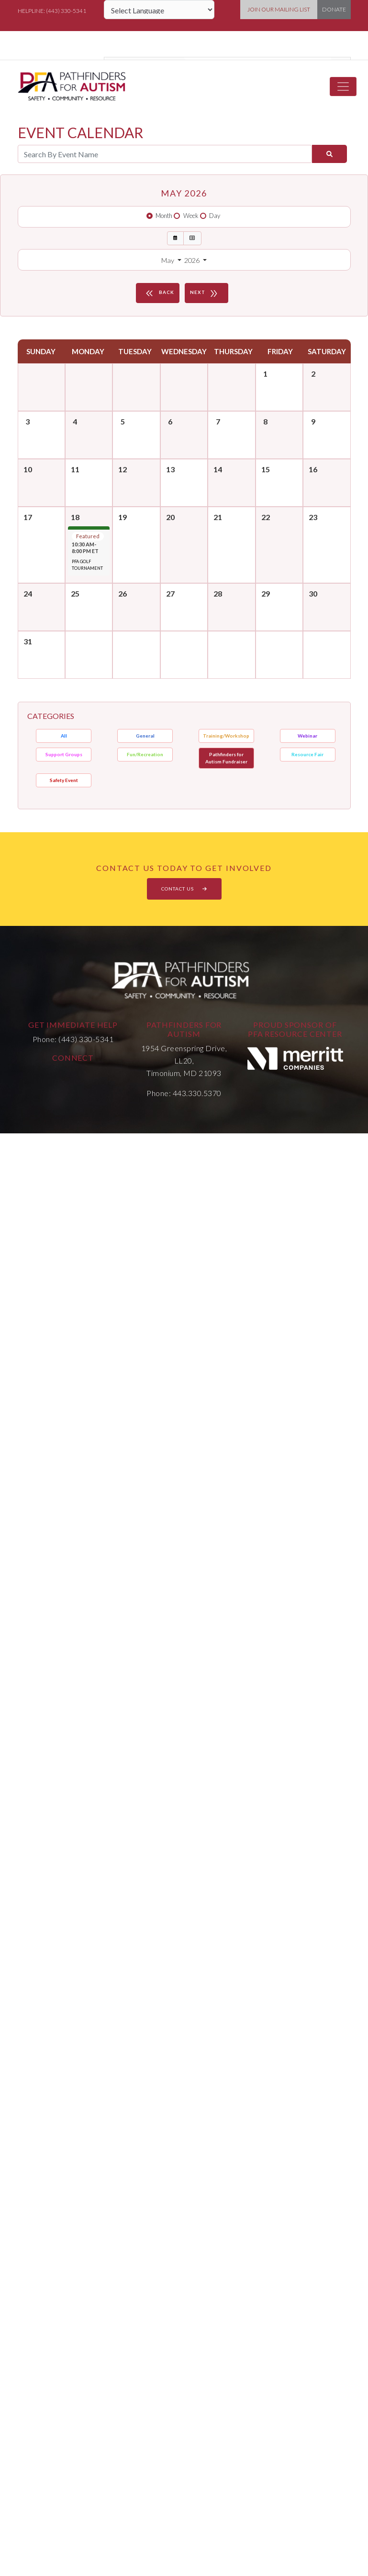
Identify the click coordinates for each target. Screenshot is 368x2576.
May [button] (168, 260)
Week (191, 215)
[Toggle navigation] (343, 86)
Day (214, 215)
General (145, 736)
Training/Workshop (226, 736)
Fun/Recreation (145, 754)
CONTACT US (184, 888)
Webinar (307, 736)
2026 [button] (192, 260)
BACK (159, 293)
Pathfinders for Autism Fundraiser (226, 757)
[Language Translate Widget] (159, 9)
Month (164, 215)
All (64, 736)
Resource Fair (307, 754)
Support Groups (63, 754)
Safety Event (64, 780)
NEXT (205, 293)
